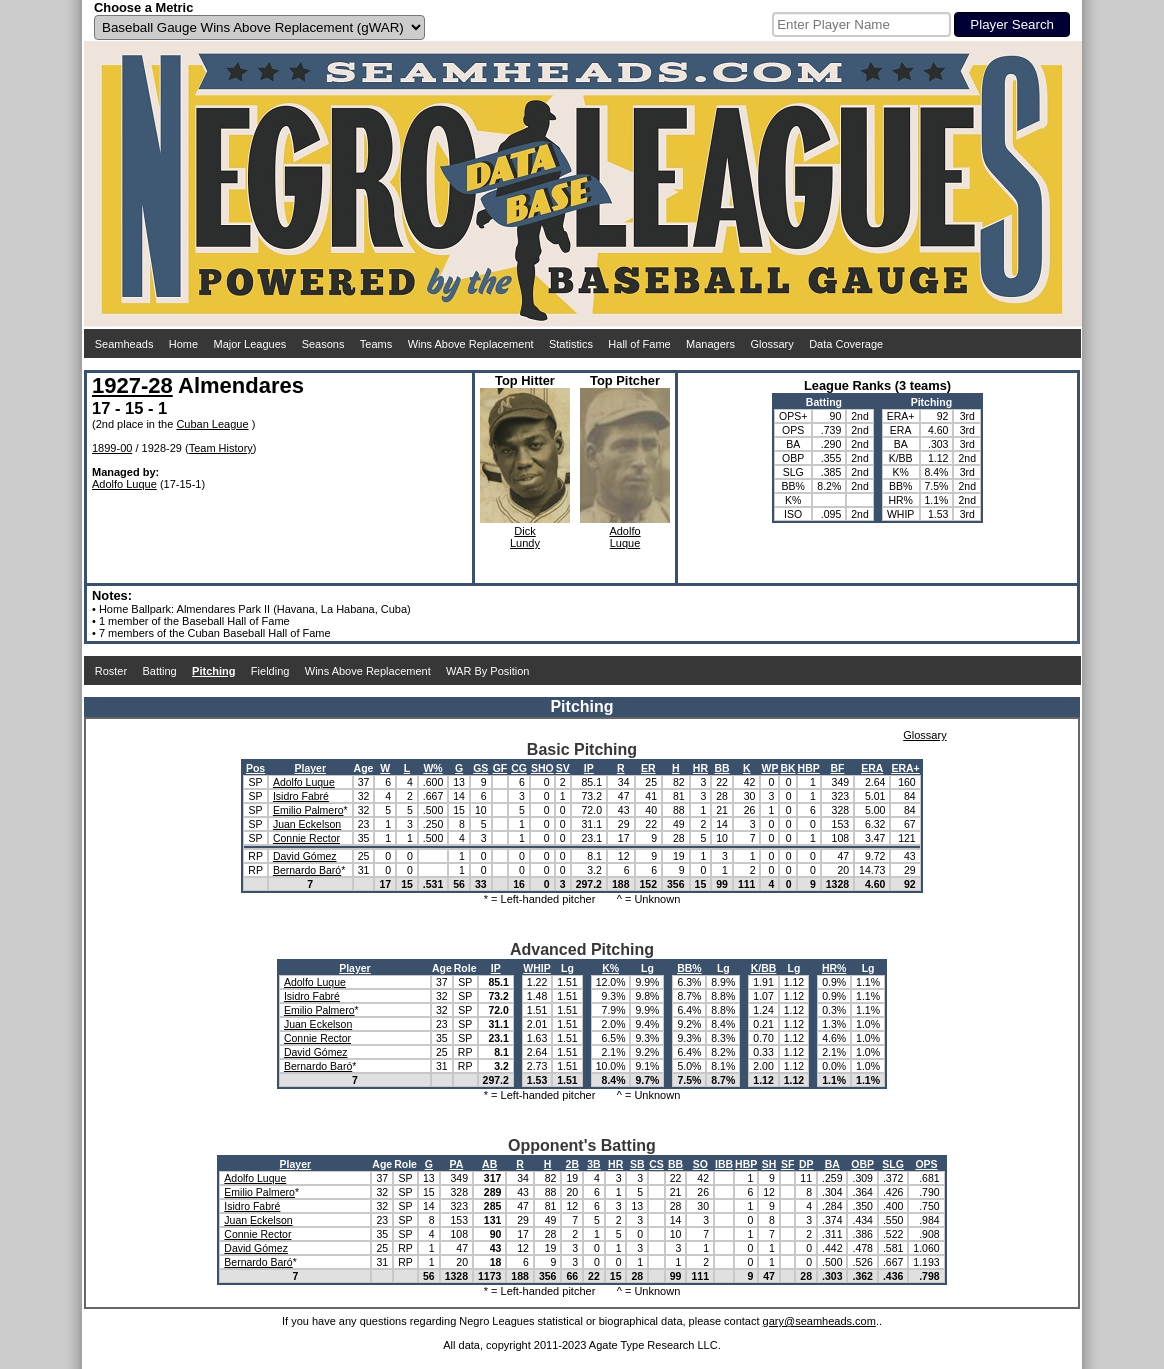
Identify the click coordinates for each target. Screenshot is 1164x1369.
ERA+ (905, 768)
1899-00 (112, 448)
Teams (376, 344)
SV (563, 768)
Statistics (571, 344)
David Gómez (305, 856)
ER (648, 768)
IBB (724, 1164)
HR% (834, 968)
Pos (255, 768)
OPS (926, 1164)
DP (806, 1164)
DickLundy (525, 537)
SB (637, 1164)
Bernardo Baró (307, 870)
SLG (893, 1164)
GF (500, 768)
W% (432, 768)
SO (700, 1164)
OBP (862, 1164)
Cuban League (212, 424)
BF (837, 768)
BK (787, 768)
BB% (689, 968)
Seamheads (124, 344)
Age (364, 768)
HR (700, 768)
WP (769, 768)
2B (572, 1164)
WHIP (536, 968)
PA (456, 1164)
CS (656, 1164)
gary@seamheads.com (819, 1321)
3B (593, 1164)
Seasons (323, 344)
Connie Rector (306, 838)
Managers (710, 344)
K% (610, 968)
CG (519, 768)
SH (769, 1164)
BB (722, 768)
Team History (221, 448)
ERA (872, 768)
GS (480, 768)
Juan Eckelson (307, 824)
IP (589, 768)
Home (183, 344)
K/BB (764, 968)
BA (832, 1164)
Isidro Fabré (301, 796)
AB (489, 1164)
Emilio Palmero (308, 810)
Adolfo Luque (124, 484)
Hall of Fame (639, 344)
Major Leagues (250, 344)
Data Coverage (846, 344)
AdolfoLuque (624, 537)
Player (310, 768)
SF (787, 1164)
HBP (809, 768)
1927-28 (132, 385)
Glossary (771, 344)
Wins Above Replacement (471, 344)
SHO (542, 768)
